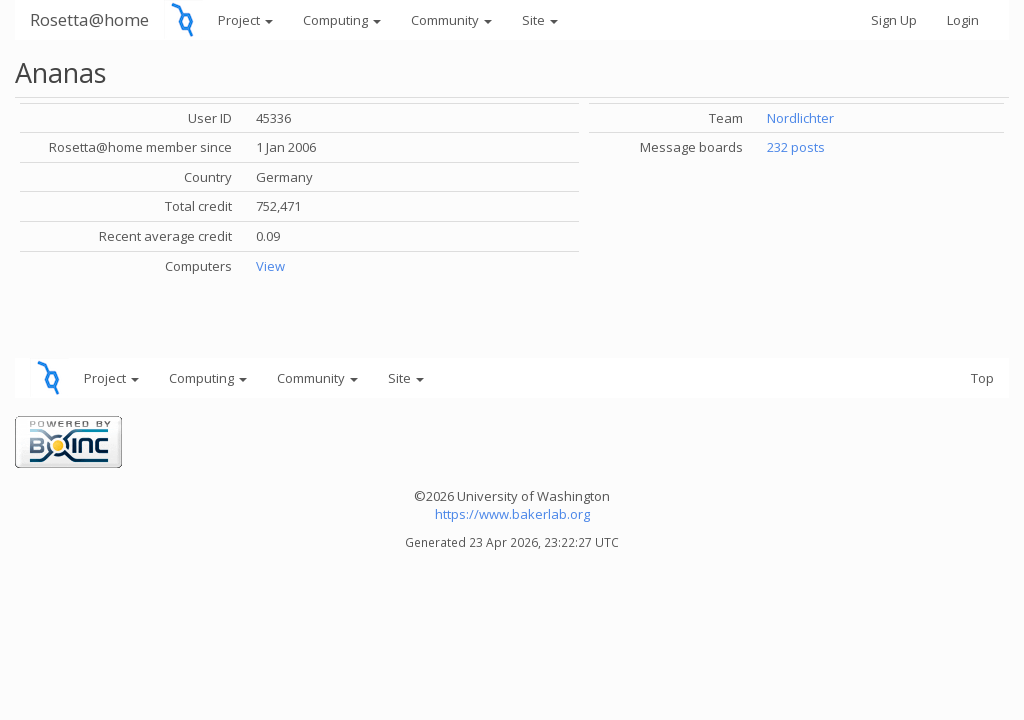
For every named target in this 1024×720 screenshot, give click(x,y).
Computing (342, 20)
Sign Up (894, 20)
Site (540, 20)
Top (982, 378)
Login (963, 20)
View (270, 266)
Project (245, 20)
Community (451, 20)
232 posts (796, 147)
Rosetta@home (89, 19)
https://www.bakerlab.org (512, 514)
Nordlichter (800, 118)
